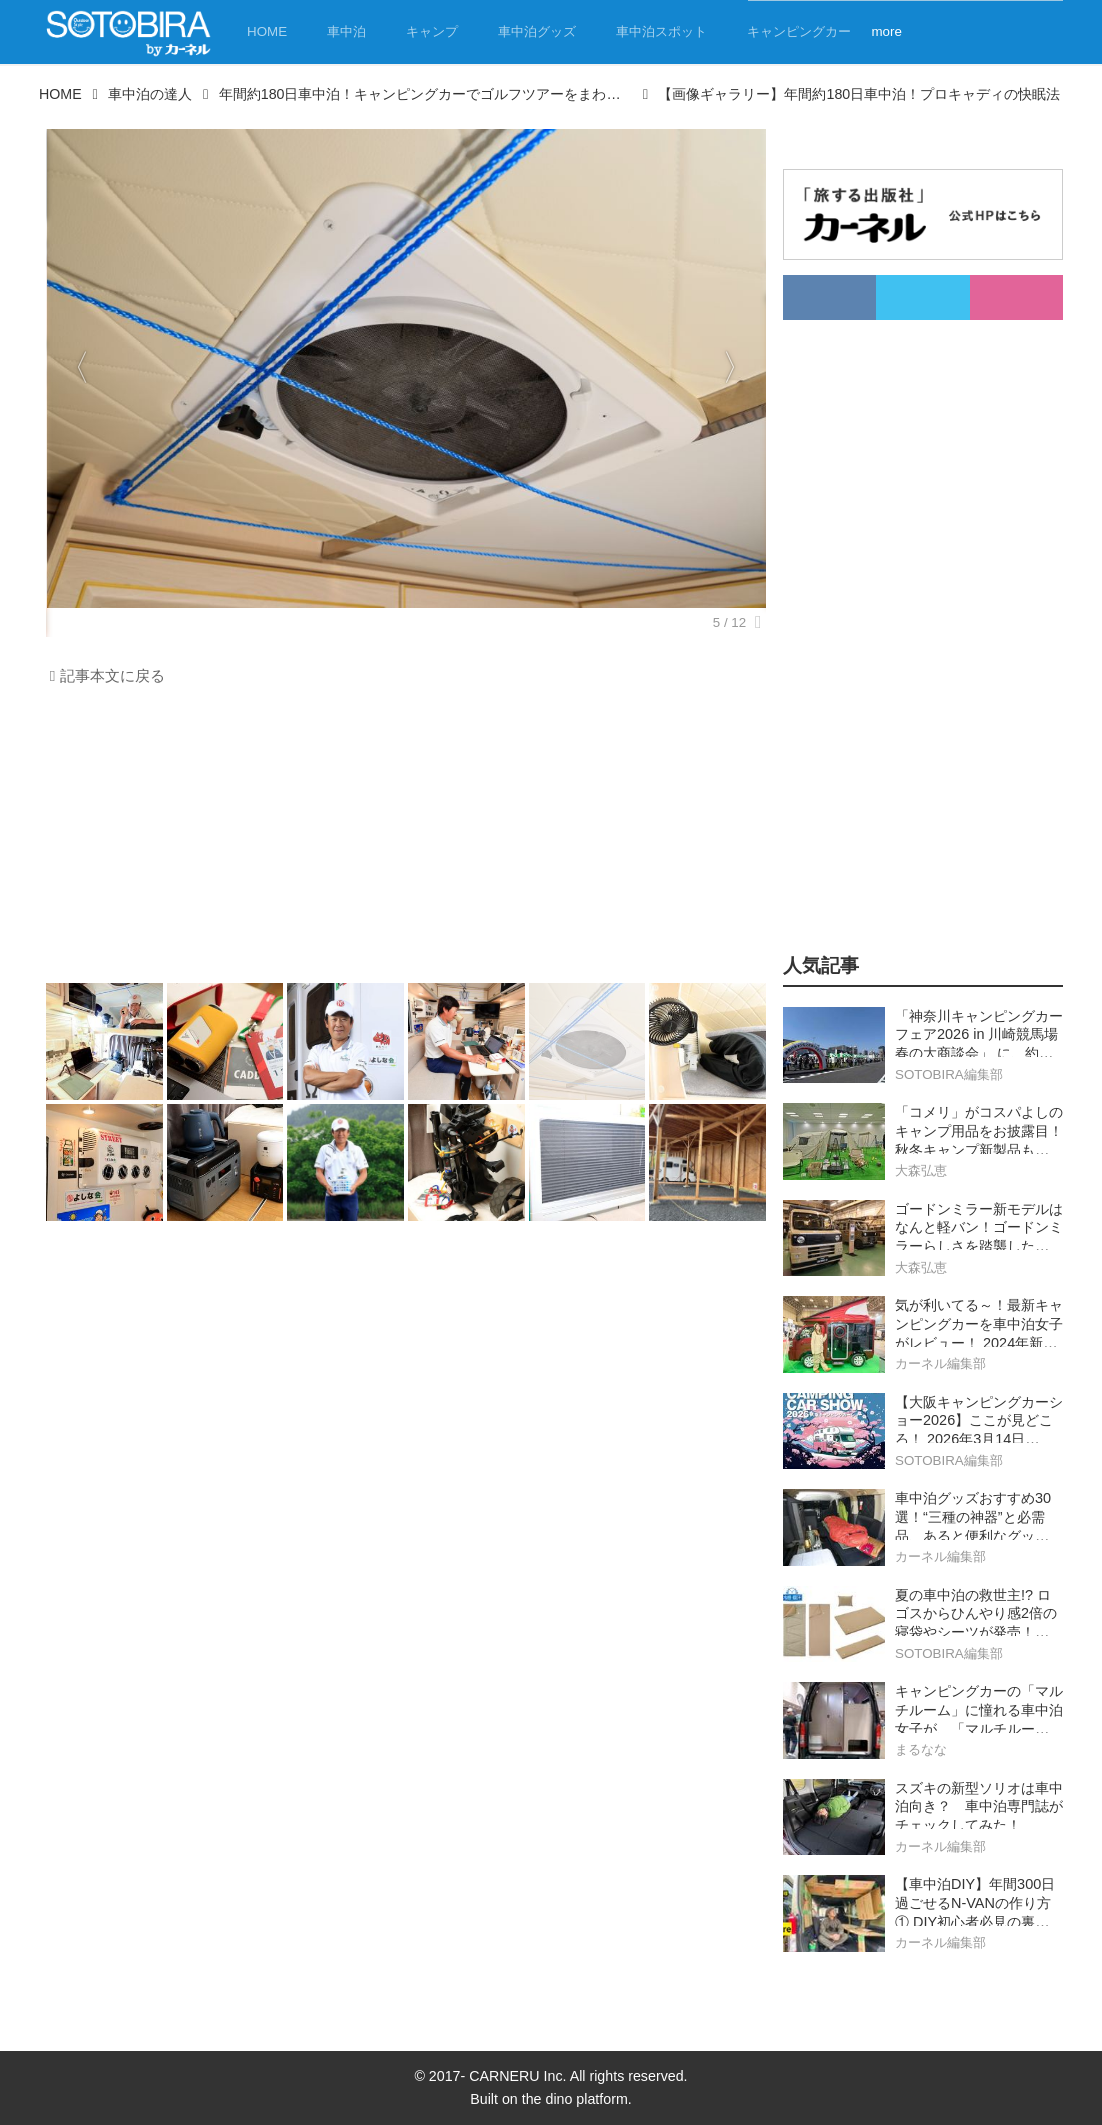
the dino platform (575, 2099)
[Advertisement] (401, 840)
